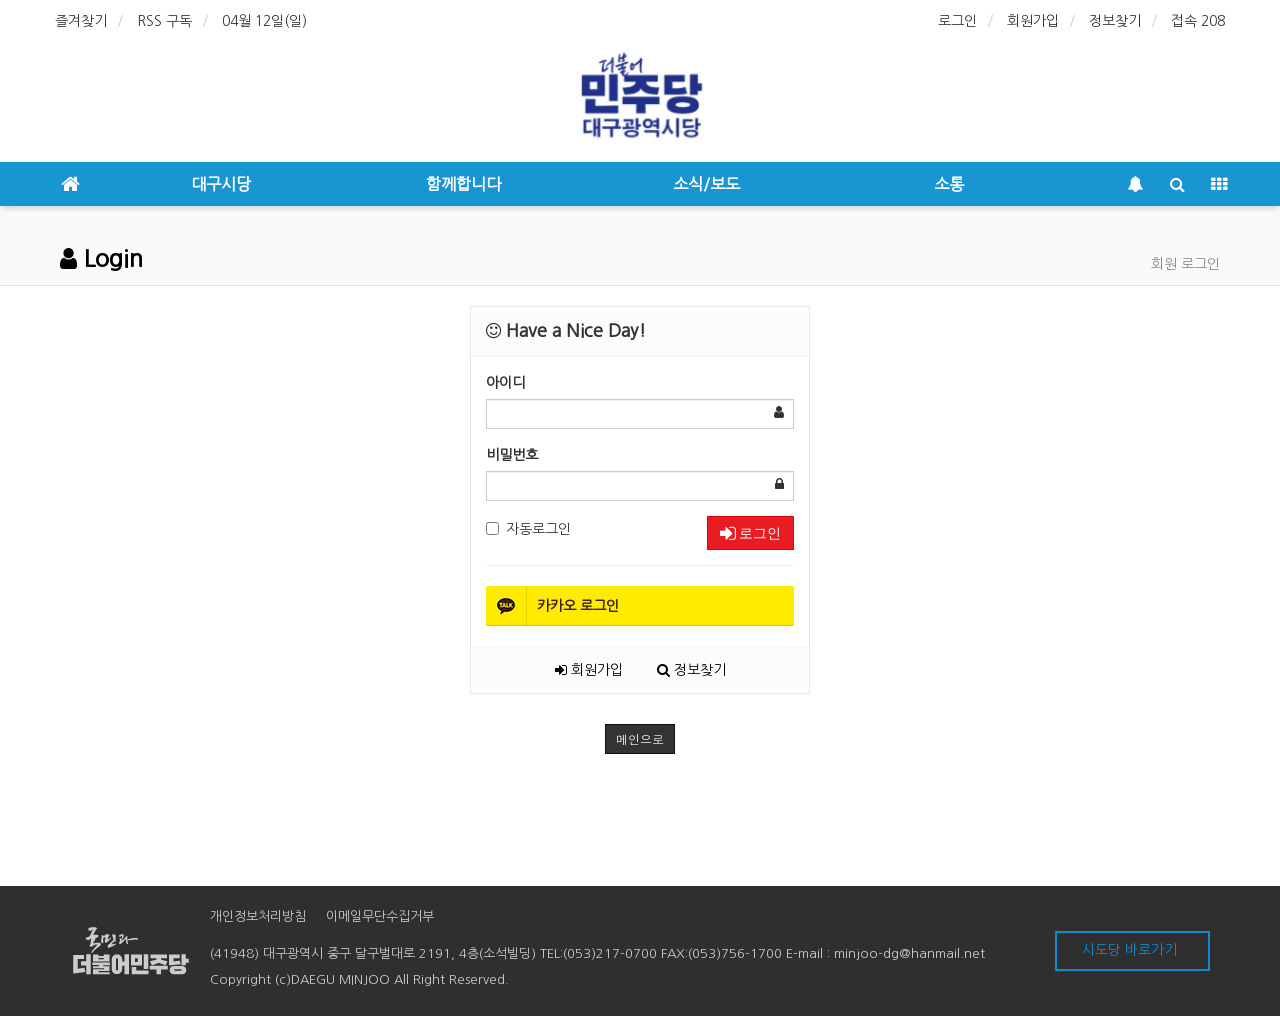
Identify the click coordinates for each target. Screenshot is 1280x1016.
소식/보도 (706, 184)
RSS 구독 (164, 21)
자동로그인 (528, 529)
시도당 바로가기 (1129, 950)
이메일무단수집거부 (380, 916)
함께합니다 (463, 184)
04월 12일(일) (264, 21)
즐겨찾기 (81, 21)
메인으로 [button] (640, 738)
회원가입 (1033, 21)
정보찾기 (1115, 21)
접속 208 (1198, 21)
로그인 (957, 21)
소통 (949, 184)
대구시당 (221, 184)
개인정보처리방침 (258, 916)
